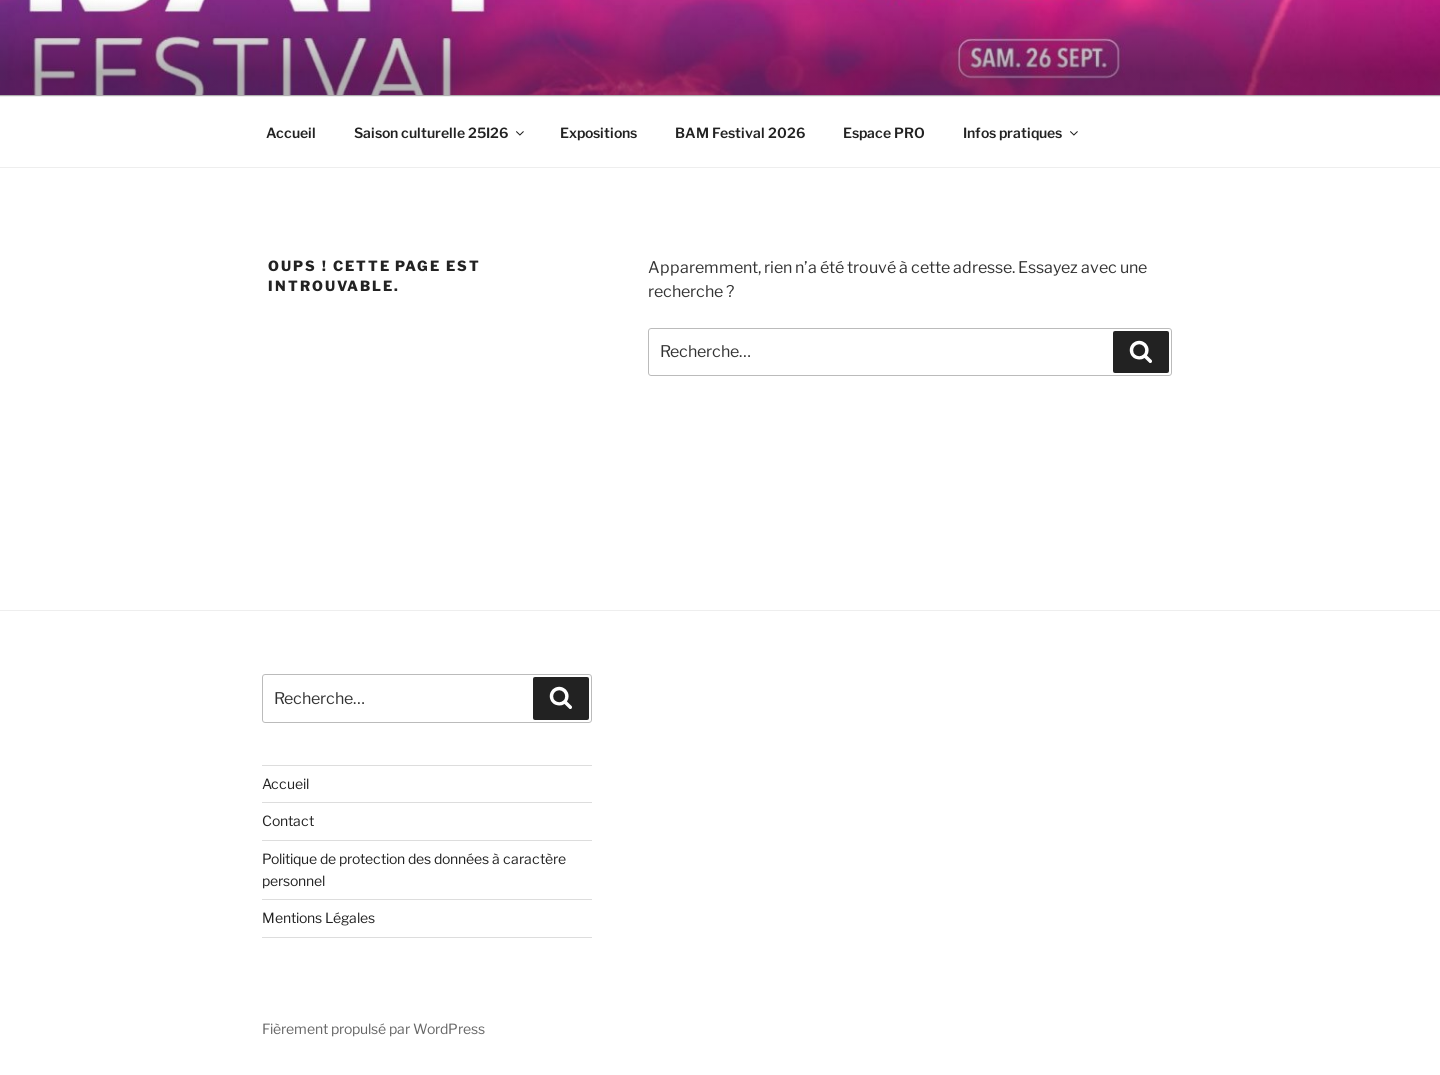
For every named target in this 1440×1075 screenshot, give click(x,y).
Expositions (598, 132)
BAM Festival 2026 (740, 132)
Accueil (291, 132)
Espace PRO (884, 132)
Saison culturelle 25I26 (440, 132)
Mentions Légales (318, 917)
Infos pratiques (1022, 132)
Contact (288, 820)
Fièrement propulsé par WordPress (373, 1028)
